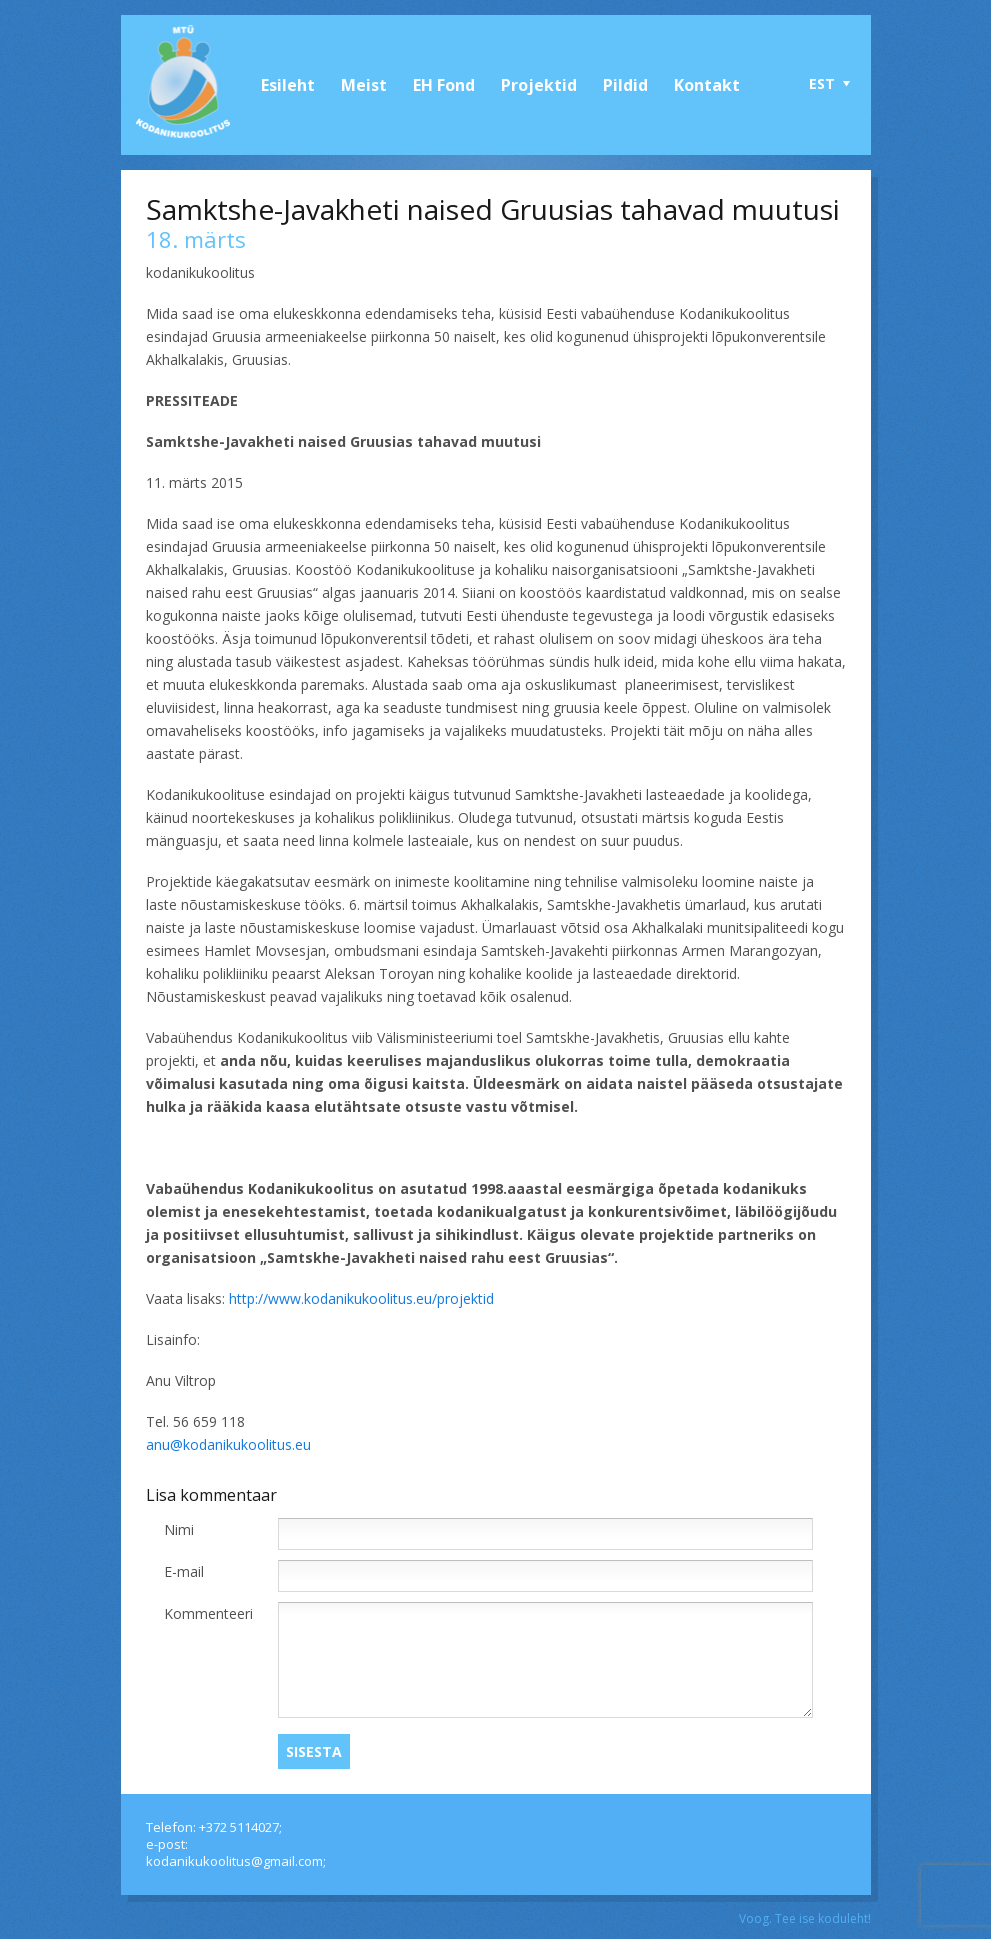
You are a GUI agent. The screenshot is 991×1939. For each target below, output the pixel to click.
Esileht (288, 85)
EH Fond (444, 85)
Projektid (539, 85)
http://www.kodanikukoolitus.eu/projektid (361, 1298)
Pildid (625, 85)
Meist (364, 85)
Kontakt (707, 85)
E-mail (184, 1571)
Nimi (179, 1529)
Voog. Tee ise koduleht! (805, 1918)
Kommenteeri (208, 1613)
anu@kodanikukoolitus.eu (228, 1444)
